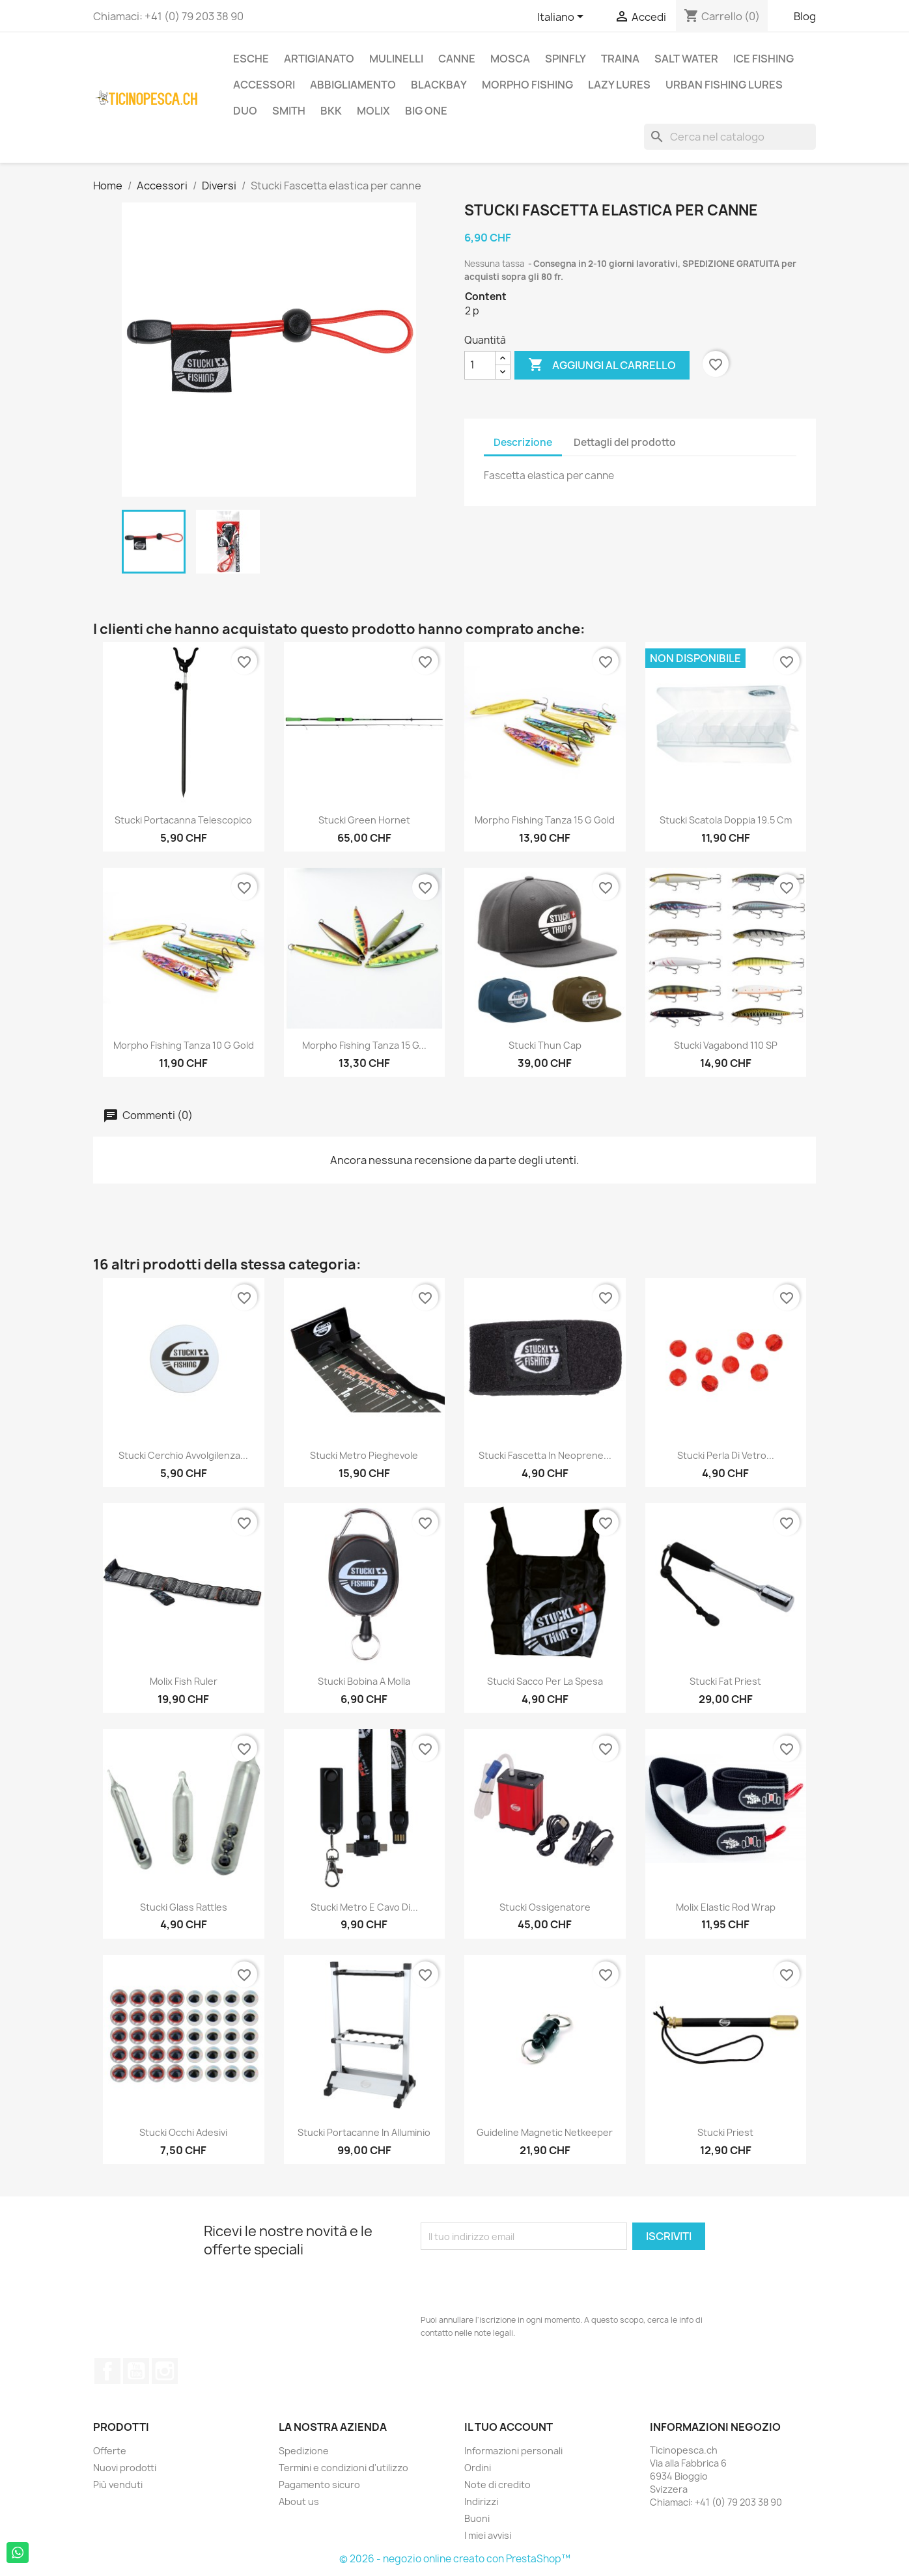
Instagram (165, 2371)
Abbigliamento (353, 84)
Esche (251, 58)
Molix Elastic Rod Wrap (726, 1907)
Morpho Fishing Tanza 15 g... (364, 1045)
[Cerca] (730, 137)
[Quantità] (480, 365)
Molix (373, 111)
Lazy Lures (619, 84)
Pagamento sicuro (319, 2484)
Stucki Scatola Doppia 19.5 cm (726, 820)
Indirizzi (481, 2501)
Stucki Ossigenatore (545, 1907)
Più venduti (118, 2484)
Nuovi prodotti (124, 2467)
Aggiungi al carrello (602, 365)
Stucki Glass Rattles (183, 1907)
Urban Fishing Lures (724, 84)
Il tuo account (508, 2427)
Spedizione (304, 2450)
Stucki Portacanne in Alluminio (364, 2132)
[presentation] (520, 2281)
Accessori (264, 84)
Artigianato (319, 58)
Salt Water (686, 58)
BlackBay (439, 84)
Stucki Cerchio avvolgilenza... (183, 1455)
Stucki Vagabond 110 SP (725, 1045)
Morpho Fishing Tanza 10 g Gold (183, 1045)
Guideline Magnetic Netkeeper (545, 2132)
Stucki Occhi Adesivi (183, 2132)
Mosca (510, 58)
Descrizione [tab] (523, 442)
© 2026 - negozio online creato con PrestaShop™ (454, 2559)
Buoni (477, 2518)
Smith (288, 111)
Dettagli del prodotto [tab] (625, 442)
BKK (331, 111)
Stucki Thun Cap (545, 1045)
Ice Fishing (763, 58)
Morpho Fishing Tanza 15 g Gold (545, 820)
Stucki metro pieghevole (364, 1455)
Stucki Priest (725, 2132)
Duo (245, 111)
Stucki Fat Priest (725, 1681)
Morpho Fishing (527, 84)
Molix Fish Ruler (183, 1681)
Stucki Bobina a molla (364, 1681)
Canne (456, 58)
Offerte (109, 2450)
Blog (805, 16)
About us (299, 2501)
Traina (620, 58)
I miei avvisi (487, 2535)
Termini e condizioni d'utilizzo (343, 2467)
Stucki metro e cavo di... (364, 1907)
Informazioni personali (513, 2450)
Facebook (107, 2371)
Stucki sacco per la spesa (545, 1681)
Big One (426, 111)
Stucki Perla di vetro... (725, 1455)
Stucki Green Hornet (364, 820)
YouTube (136, 2371)
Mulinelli (396, 58)
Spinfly (565, 58)
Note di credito (497, 2484)
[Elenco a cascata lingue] (562, 17)
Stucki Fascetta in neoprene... (545, 1455)
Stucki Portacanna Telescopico (183, 820)
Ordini (477, 2467)
